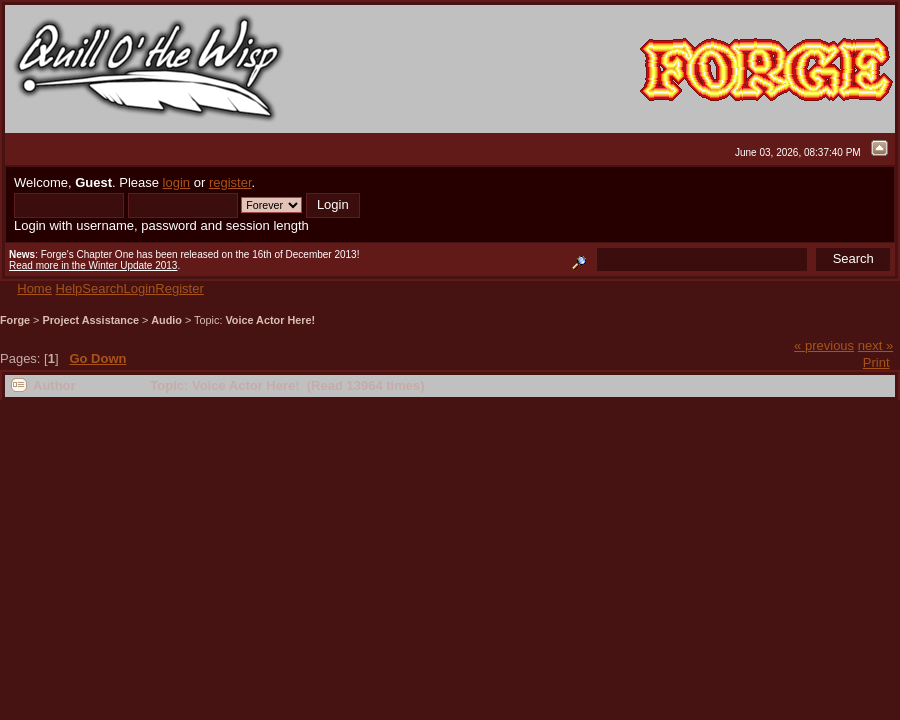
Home (34, 288)
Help (69, 288)
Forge (15, 320)
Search (102, 288)
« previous (824, 345)
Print (876, 362)
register (230, 182)
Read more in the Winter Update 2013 (93, 265)
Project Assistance (90, 320)
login (176, 182)
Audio (166, 320)
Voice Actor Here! (270, 320)
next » (875, 345)
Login (140, 288)
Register (179, 288)
